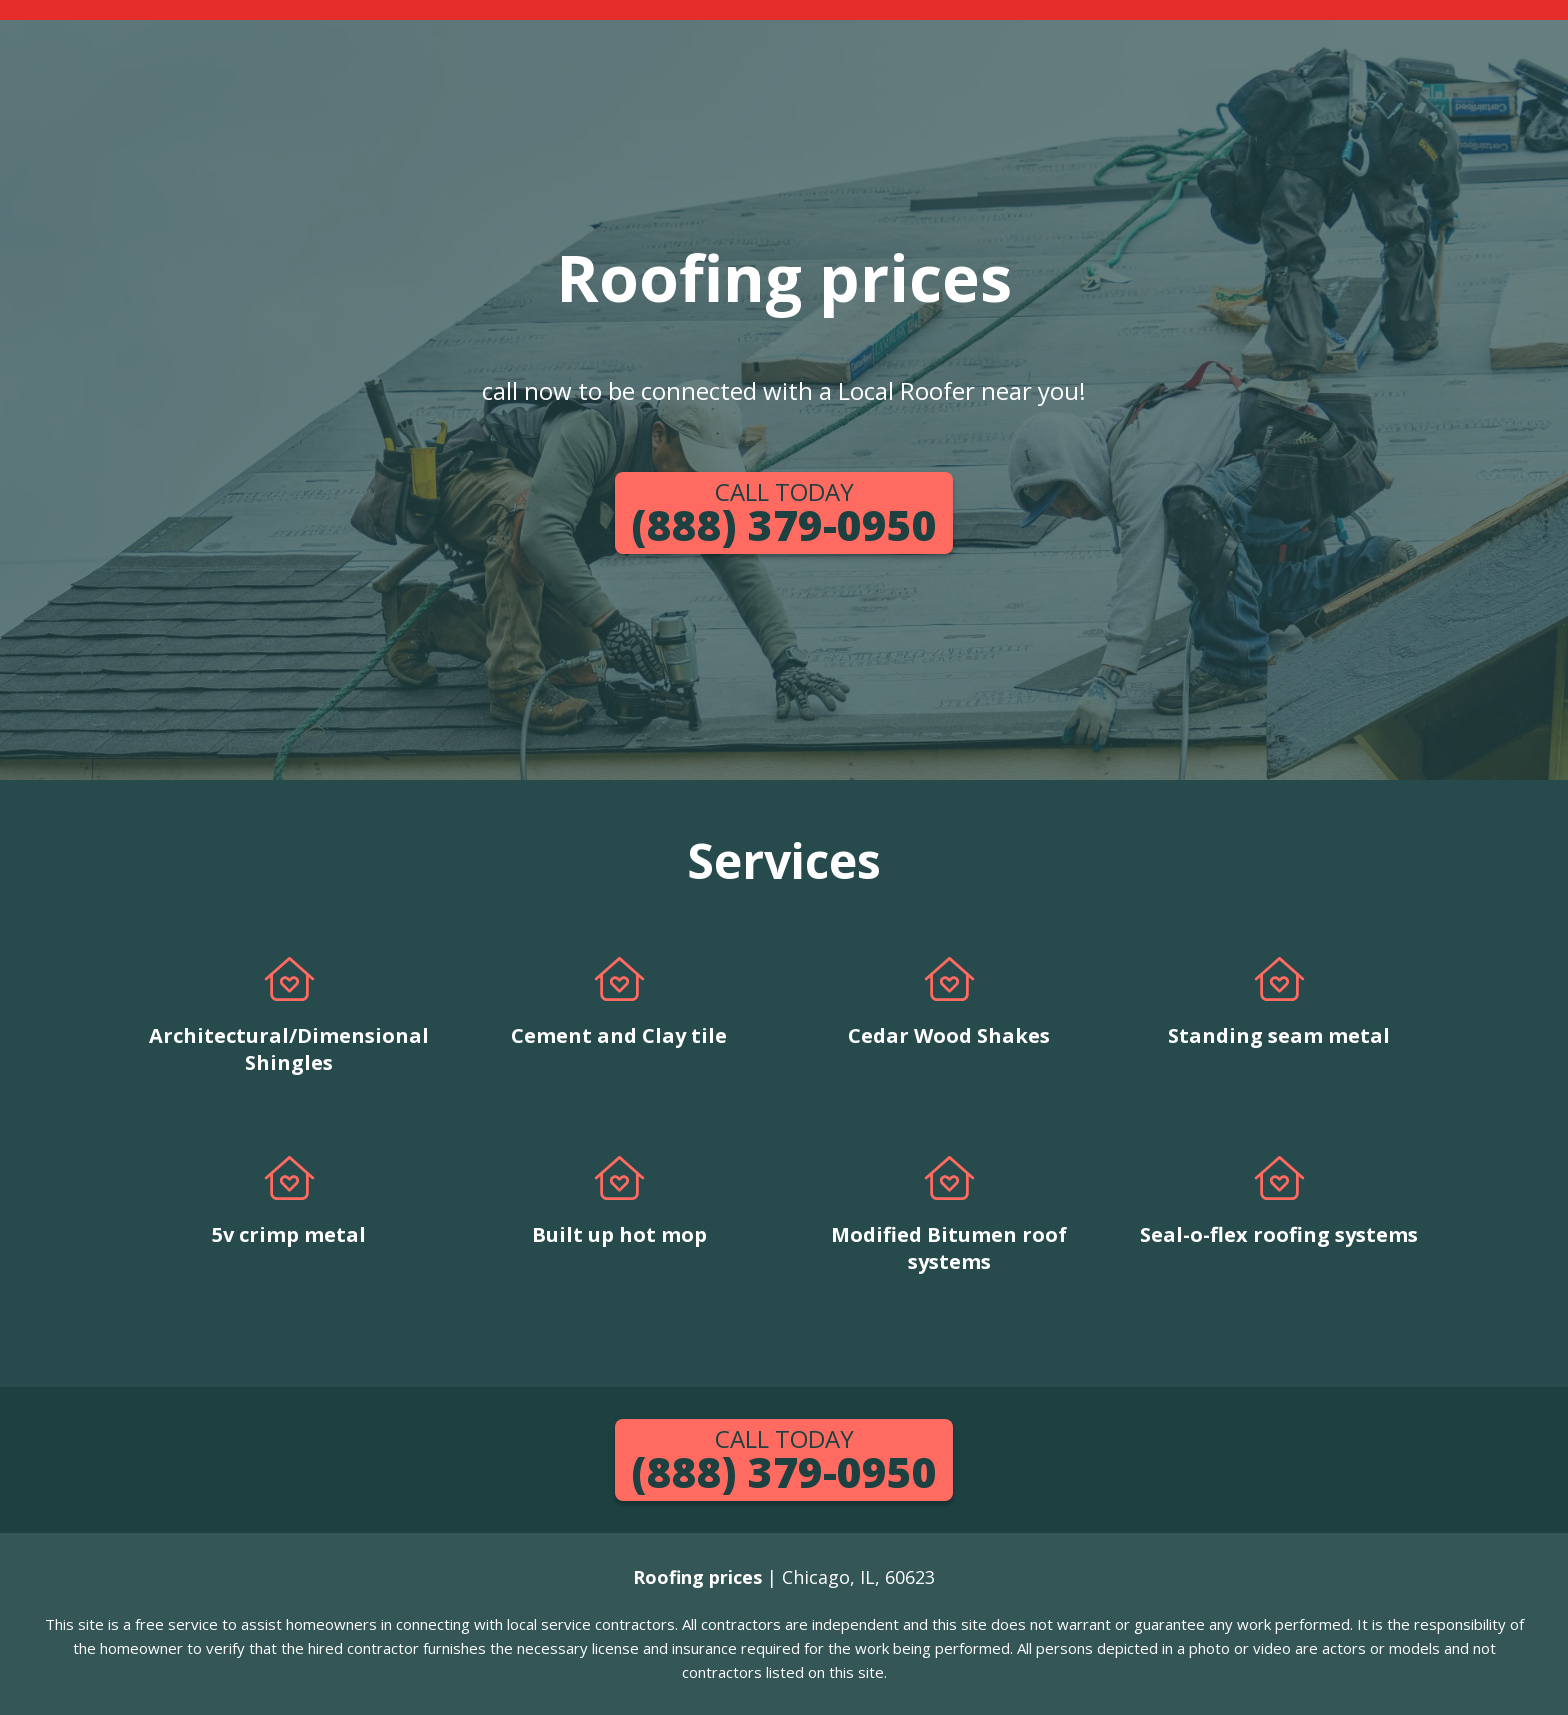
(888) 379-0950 (784, 514)
